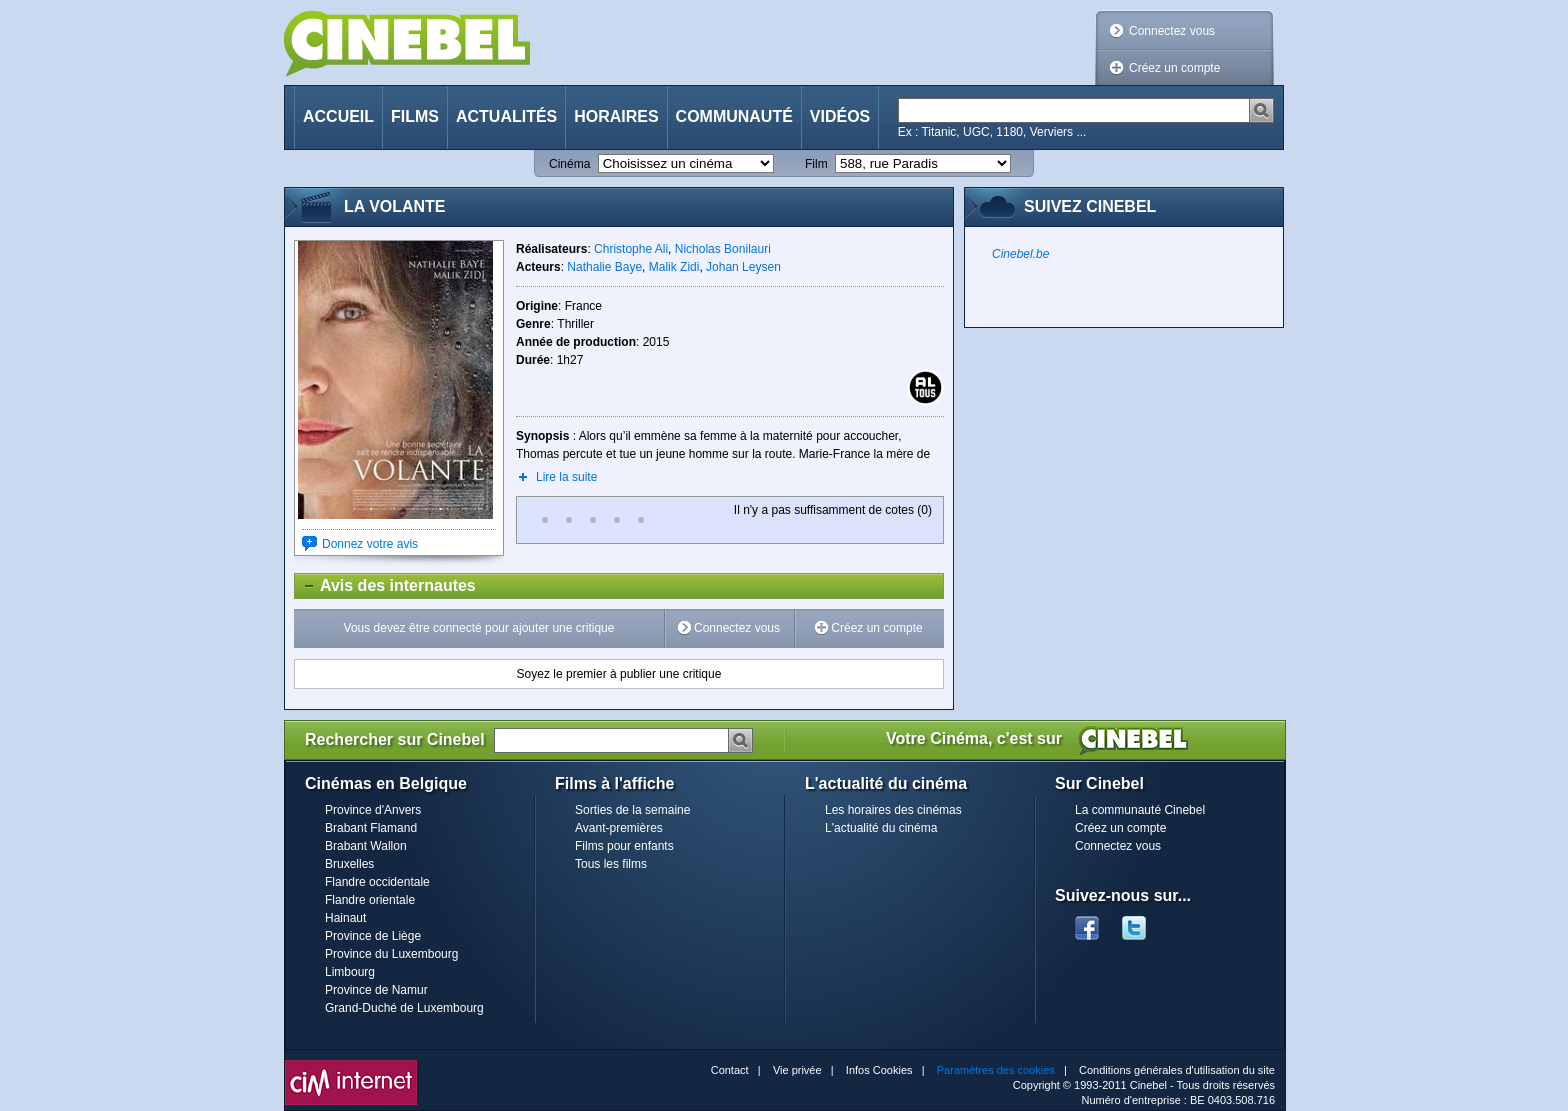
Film (816, 164)
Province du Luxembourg (391, 954)
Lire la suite (566, 477)
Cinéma (569, 164)
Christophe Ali (631, 249)
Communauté (734, 116)
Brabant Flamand (371, 828)
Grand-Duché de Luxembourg (404, 1008)
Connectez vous (1172, 31)
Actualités (506, 116)
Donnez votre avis (370, 544)
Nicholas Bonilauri (723, 249)
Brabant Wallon (366, 846)
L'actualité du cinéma (881, 828)
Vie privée (797, 1070)
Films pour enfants (624, 846)
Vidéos (840, 116)
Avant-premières (619, 828)
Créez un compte (1174, 68)
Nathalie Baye (604, 267)
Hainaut (345, 918)
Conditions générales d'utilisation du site (1177, 1070)
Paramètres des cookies (996, 1070)
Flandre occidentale (377, 882)
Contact (730, 1070)
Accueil (338, 116)
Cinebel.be (1020, 254)
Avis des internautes (385, 586)
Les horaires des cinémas (893, 810)
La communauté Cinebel (1140, 810)
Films (415, 116)
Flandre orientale (370, 900)
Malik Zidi (674, 267)
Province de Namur (376, 990)
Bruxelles (349, 864)
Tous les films (611, 864)
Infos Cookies (879, 1070)
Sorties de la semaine (632, 810)
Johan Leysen (743, 267)
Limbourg (350, 972)
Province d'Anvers (373, 810)
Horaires (616, 116)
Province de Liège (373, 936)
